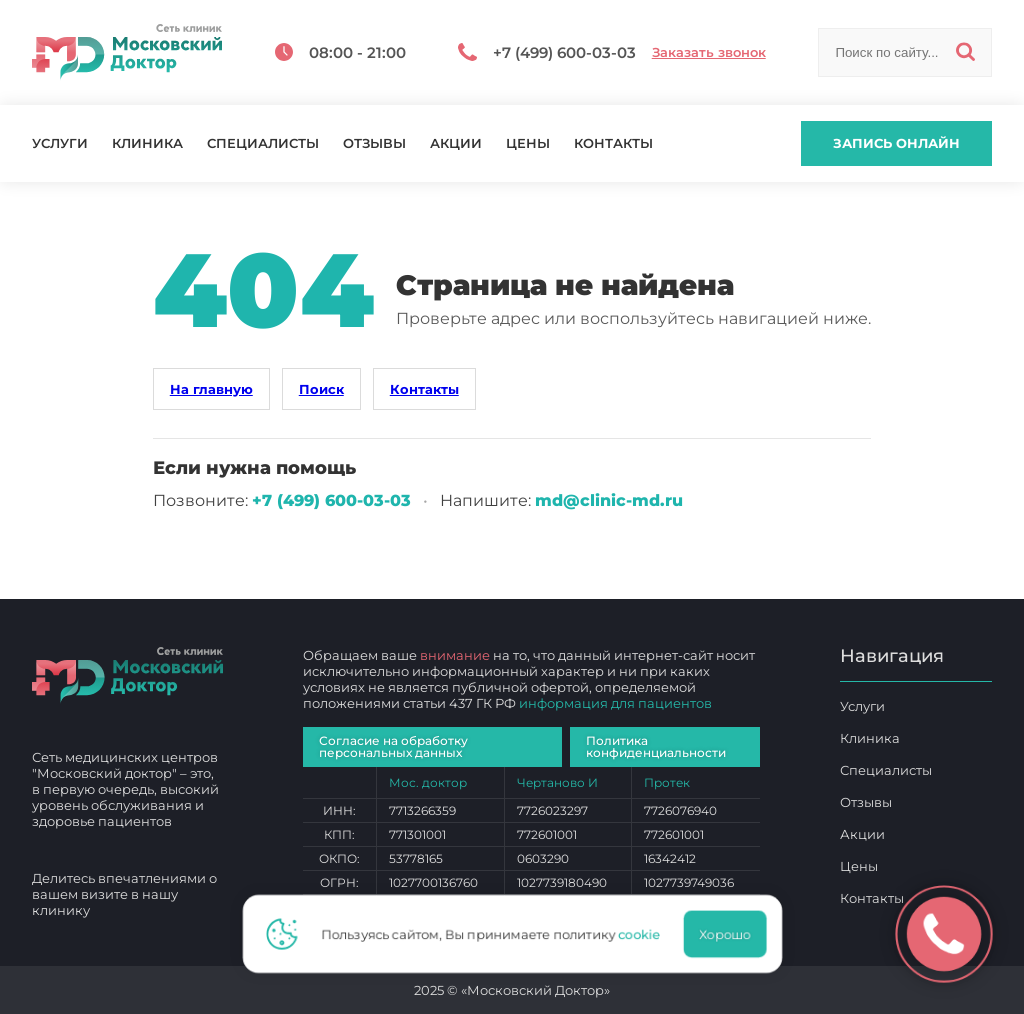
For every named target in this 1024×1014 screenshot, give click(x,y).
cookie (645, 934)
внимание (455, 655)
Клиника (147, 143)
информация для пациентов (615, 703)
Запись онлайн (896, 143)
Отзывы (374, 143)
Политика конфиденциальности (656, 746)
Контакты (613, 143)
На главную (211, 389)
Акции (456, 143)
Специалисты (263, 143)
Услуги (60, 143)
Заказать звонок (709, 52)
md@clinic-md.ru (609, 500)
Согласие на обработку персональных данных (393, 746)
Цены (528, 143)
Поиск (321, 389)
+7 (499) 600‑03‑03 (331, 500)
